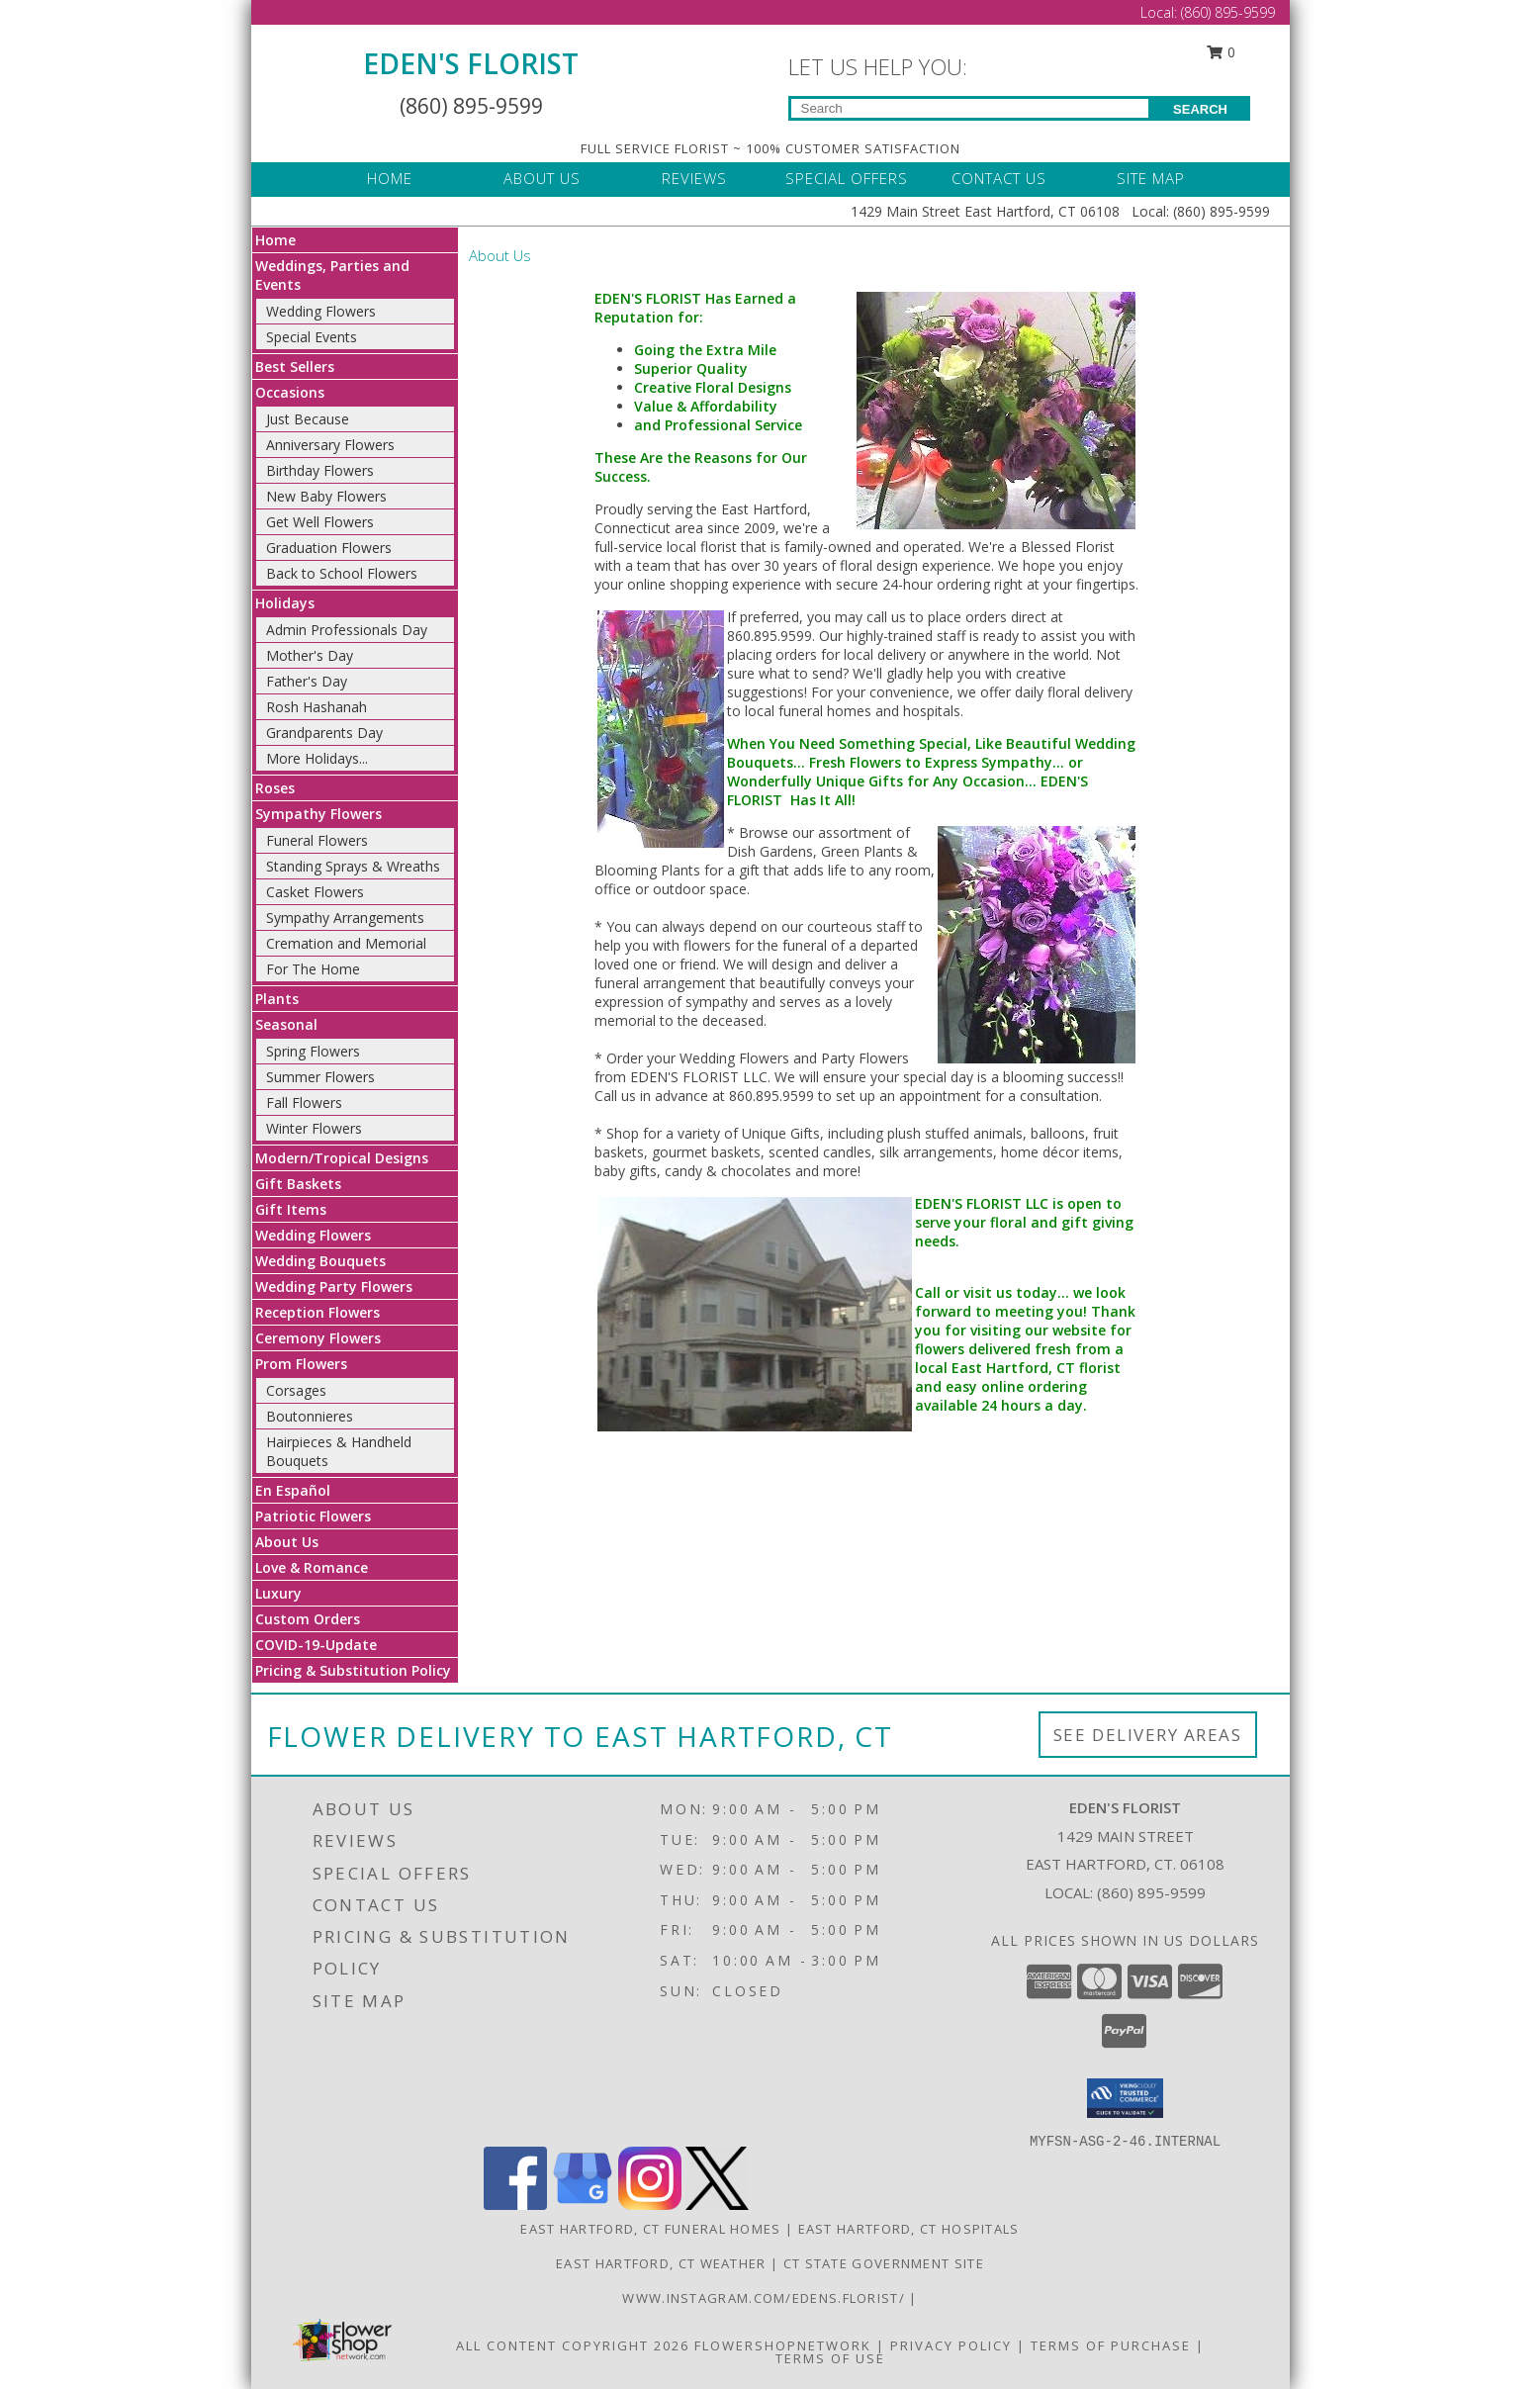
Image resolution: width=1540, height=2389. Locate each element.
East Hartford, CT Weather (661, 2263)
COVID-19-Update (316, 1644)
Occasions (289, 392)
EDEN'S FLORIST (471, 63)
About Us (286, 1541)
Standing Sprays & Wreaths (353, 866)
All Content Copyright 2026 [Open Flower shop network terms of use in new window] (572, 2345)
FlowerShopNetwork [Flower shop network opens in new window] (782, 2345)
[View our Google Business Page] (582, 2204)
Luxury (278, 1593)
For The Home (313, 969)
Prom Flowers (301, 1363)
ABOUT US (542, 178)
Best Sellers (294, 366)
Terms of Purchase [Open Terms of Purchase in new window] (1111, 2345)
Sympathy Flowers (318, 813)
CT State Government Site (883, 2263)
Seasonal (286, 1024)
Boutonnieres (309, 1416)
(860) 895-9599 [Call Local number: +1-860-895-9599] (1228, 12)
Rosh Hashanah (316, 706)
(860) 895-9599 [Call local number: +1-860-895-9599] (1151, 1892)
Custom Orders (307, 1618)
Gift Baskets (298, 1183)
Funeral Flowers (317, 840)
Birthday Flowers (320, 470)
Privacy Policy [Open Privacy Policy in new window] (951, 2345)
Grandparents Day (324, 732)
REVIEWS (694, 178)
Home (275, 239)
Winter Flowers (314, 1128)
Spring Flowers (313, 1051)
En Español (292, 1490)
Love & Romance (311, 1567)
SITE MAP (1151, 178)
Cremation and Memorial (346, 943)
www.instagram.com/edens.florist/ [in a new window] (765, 2298)
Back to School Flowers (341, 573)
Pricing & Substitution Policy (353, 1670)
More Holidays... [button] (317, 758)
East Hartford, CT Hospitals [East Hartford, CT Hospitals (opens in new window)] (909, 2229)
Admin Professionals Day (346, 629)
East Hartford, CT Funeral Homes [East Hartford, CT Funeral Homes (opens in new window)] (650, 2229)
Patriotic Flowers (313, 1516)
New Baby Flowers (326, 496)
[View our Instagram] (649, 2204)
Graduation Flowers (329, 547)
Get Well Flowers (320, 521)
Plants (277, 998)
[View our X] (717, 2204)
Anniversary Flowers (330, 444)
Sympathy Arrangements (345, 917)
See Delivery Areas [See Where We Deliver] (1147, 1734)
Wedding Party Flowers (333, 1286)
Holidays (285, 603)
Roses (275, 788)
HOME (389, 178)
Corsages (296, 1390)
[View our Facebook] (515, 2204)
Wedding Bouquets (320, 1260)
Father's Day (306, 681)
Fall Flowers (304, 1102)
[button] (1125, 2098)
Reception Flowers (317, 1312)
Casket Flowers (315, 891)
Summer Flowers (320, 1076)
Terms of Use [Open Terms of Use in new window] (830, 2358)
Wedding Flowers (321, 311)
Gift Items (290, 1209)
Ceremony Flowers (318, 1338)
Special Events (311, 336)
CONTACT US (998, 178)
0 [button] (1220, 52)
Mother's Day (309, 655)
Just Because (307, 419)
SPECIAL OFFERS (846, 178)
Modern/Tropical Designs (341, 1158)
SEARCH (1200, 109)
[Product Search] (969, 108)
